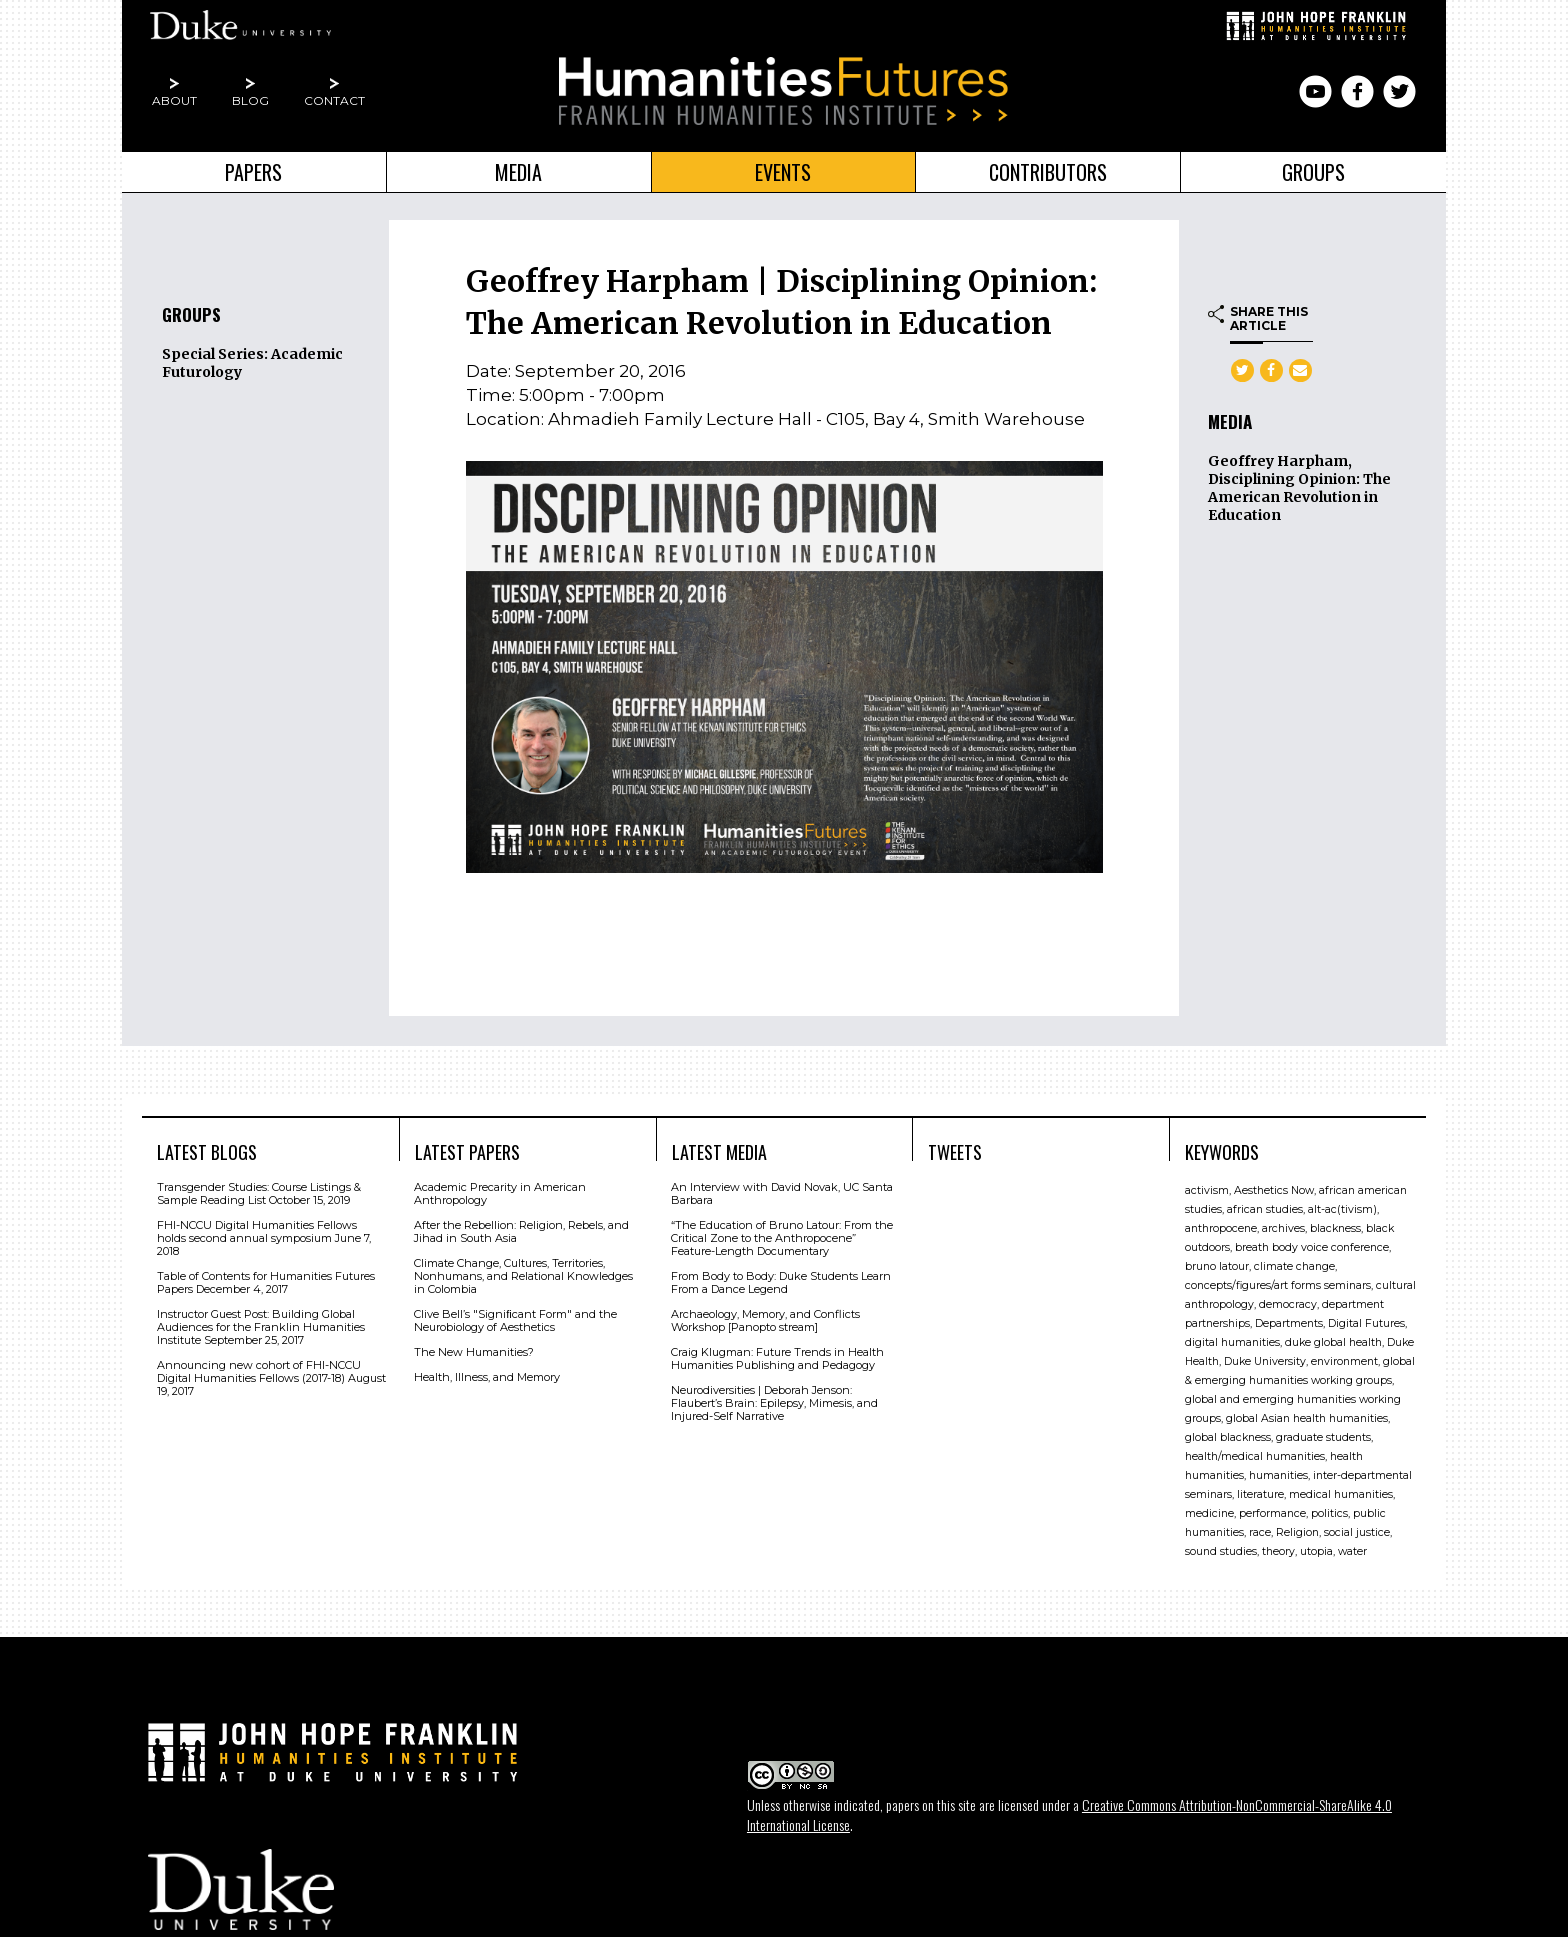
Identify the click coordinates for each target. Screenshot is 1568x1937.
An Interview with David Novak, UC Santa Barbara (782, 1193)
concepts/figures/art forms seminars (1278, 1285)
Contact (334, 100)
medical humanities (1341, 1494)
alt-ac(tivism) (1342, 1209)
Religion (1297, 1532)
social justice (1357, 1532)
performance (1272, 1513)
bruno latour (1217, 1266)
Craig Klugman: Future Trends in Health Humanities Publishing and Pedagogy (777, 1358)
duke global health (1333, 1342)
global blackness (1228, 1437)
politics (1329, 1513)
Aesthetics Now (1274, 1190)
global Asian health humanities (1307, 1418)
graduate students (1323, 1437)
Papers (253, 172)
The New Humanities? (474, 1352)
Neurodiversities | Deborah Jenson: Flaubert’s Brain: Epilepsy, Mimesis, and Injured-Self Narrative (774, 1403)
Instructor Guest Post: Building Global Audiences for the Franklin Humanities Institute (261, 1327)
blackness (1335, 1228)
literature (1260, 1494)
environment (1344, 1361)
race (1260, 1532)
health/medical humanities (1255, 1456)
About (174, 100)
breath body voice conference (1312, 1247)
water (1352, 1551)
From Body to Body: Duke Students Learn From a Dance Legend (781, 1282)
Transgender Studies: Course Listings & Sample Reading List (259, 1193)
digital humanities (1232, 1342)
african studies (1265, 1209)
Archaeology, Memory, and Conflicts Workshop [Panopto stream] (765, 1320)
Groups (1313, 172)
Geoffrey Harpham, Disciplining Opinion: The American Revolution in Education (1299, 488)
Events (783, 172)
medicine (1209, 1513)
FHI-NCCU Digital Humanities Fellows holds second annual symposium (257, 1231)
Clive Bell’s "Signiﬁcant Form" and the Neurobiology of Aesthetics (515, 1320)
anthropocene (1221, 1228)
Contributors (1048, 172)
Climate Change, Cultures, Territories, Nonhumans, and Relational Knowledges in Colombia (523, 1276)
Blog (250, 100)
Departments (1289, 1323)
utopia (1316, 1551)
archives (1283, 1228)
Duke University (1265, 1361)
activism (1207, 1190)
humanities (1278, 1475)
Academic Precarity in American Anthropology (500, 1193)
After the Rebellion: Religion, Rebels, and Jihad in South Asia (521, 1231)
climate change (1294, 1266)
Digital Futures (1366, 1323)
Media (518, 172)
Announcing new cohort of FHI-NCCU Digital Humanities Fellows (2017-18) (259, 1371)
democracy (1288, 1304)
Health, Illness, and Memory (487, 1377)
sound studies (1221, 1551)
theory (1278, 1551)
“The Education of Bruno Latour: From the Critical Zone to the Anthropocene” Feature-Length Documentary (782, 1238)
